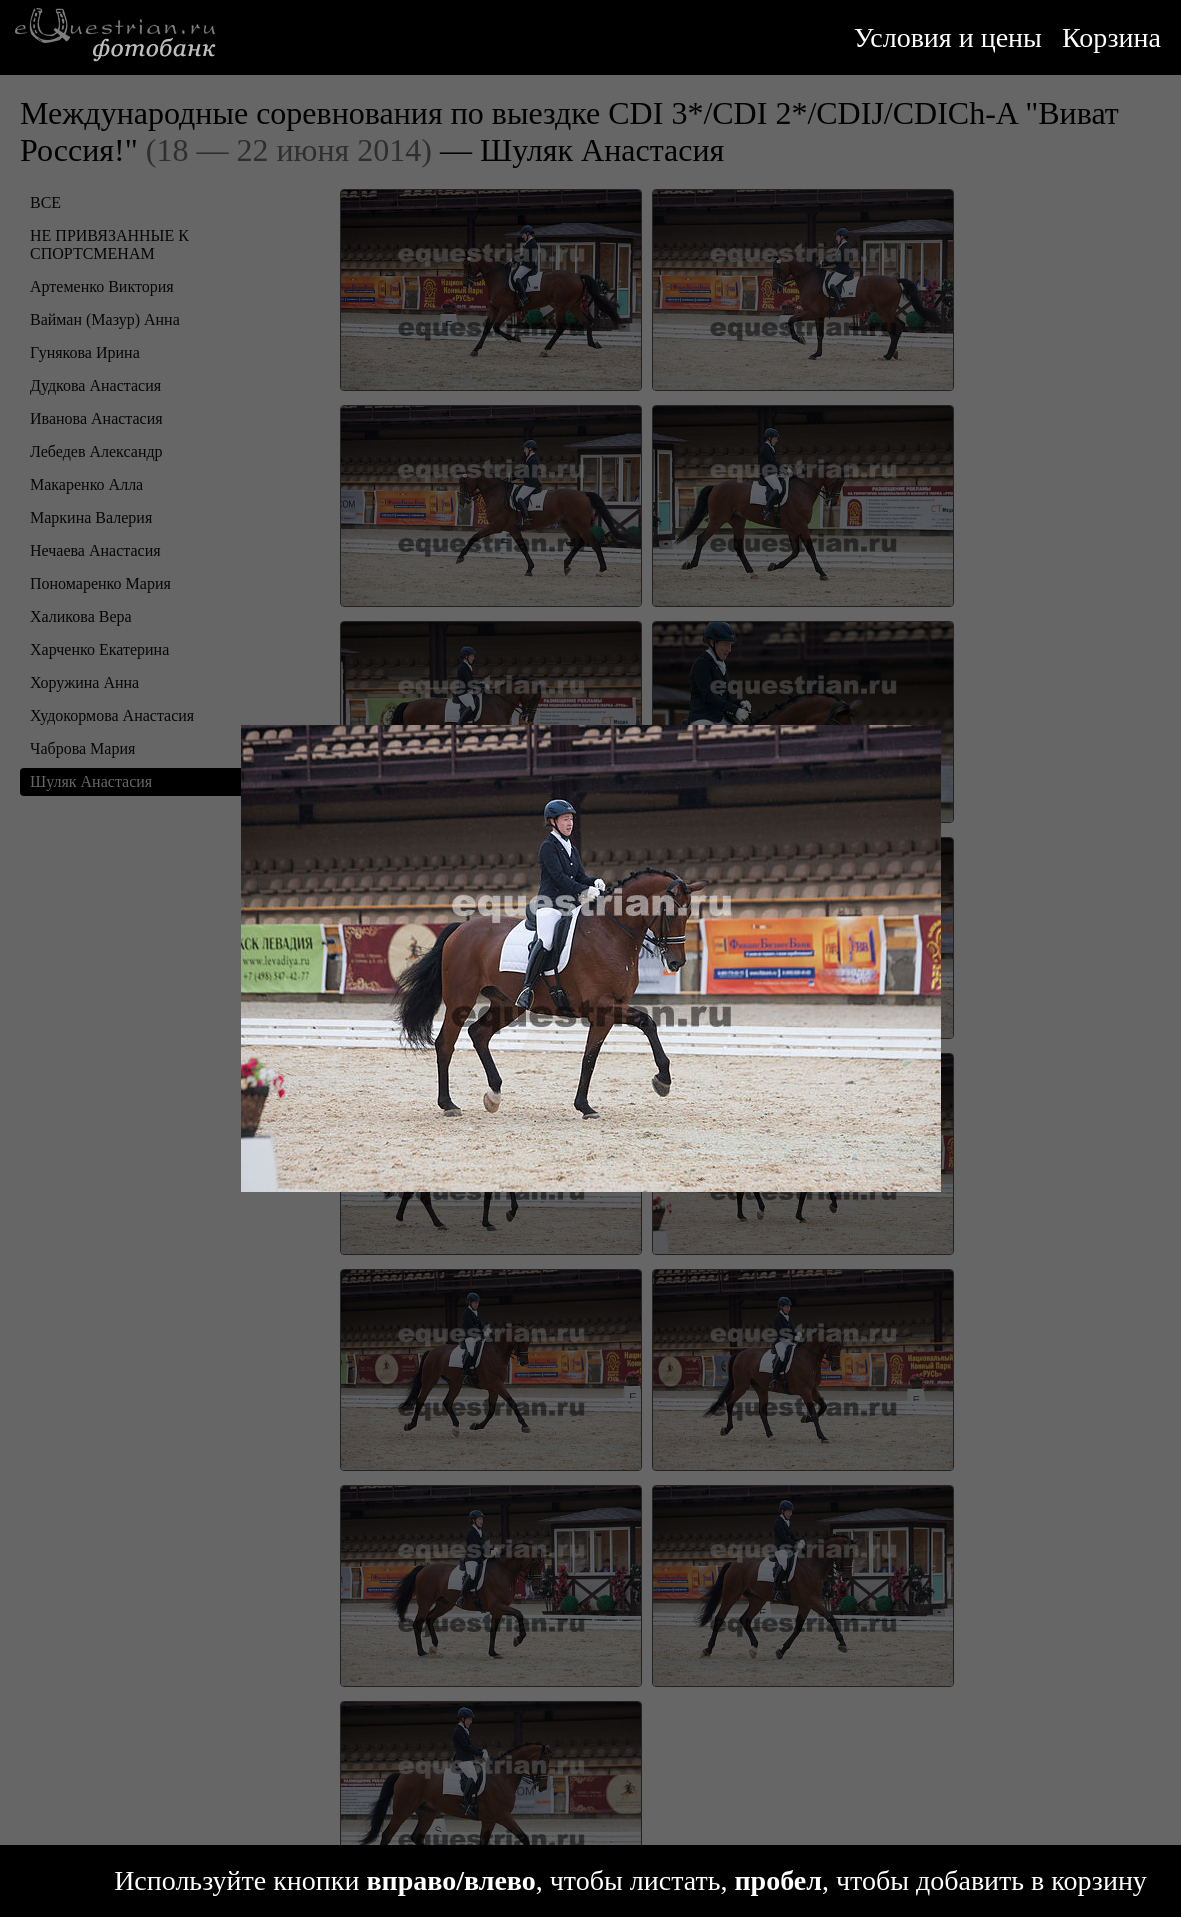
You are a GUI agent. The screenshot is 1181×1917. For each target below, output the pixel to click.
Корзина (1111, 37)
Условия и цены (948, 37)
